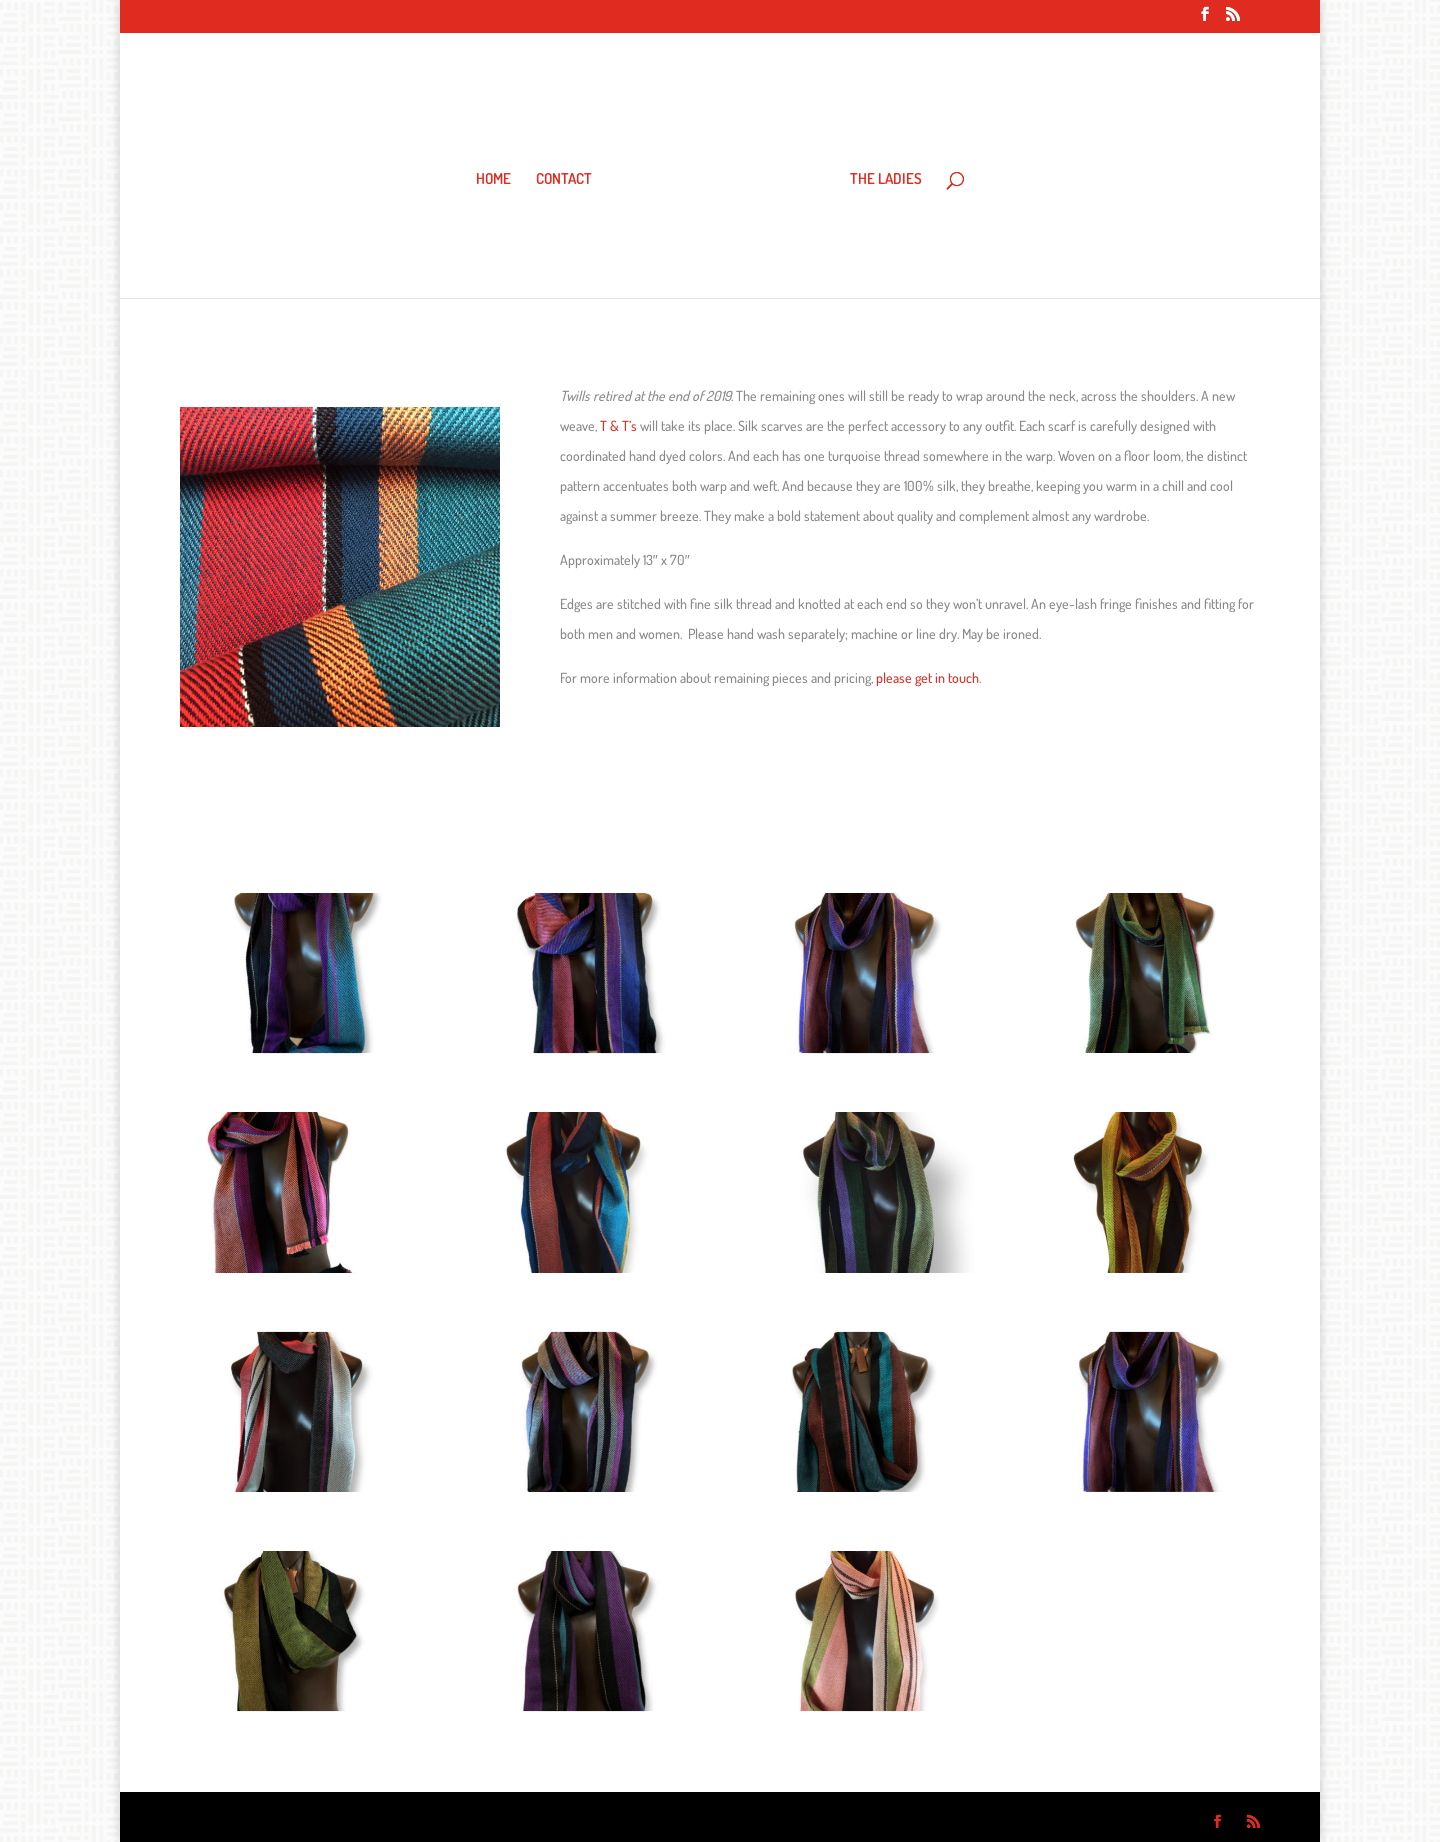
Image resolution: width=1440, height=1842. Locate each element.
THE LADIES (886, 180)
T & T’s (618, 425)
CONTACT (564, 180)
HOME (493, 180)
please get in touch (927, 677)
